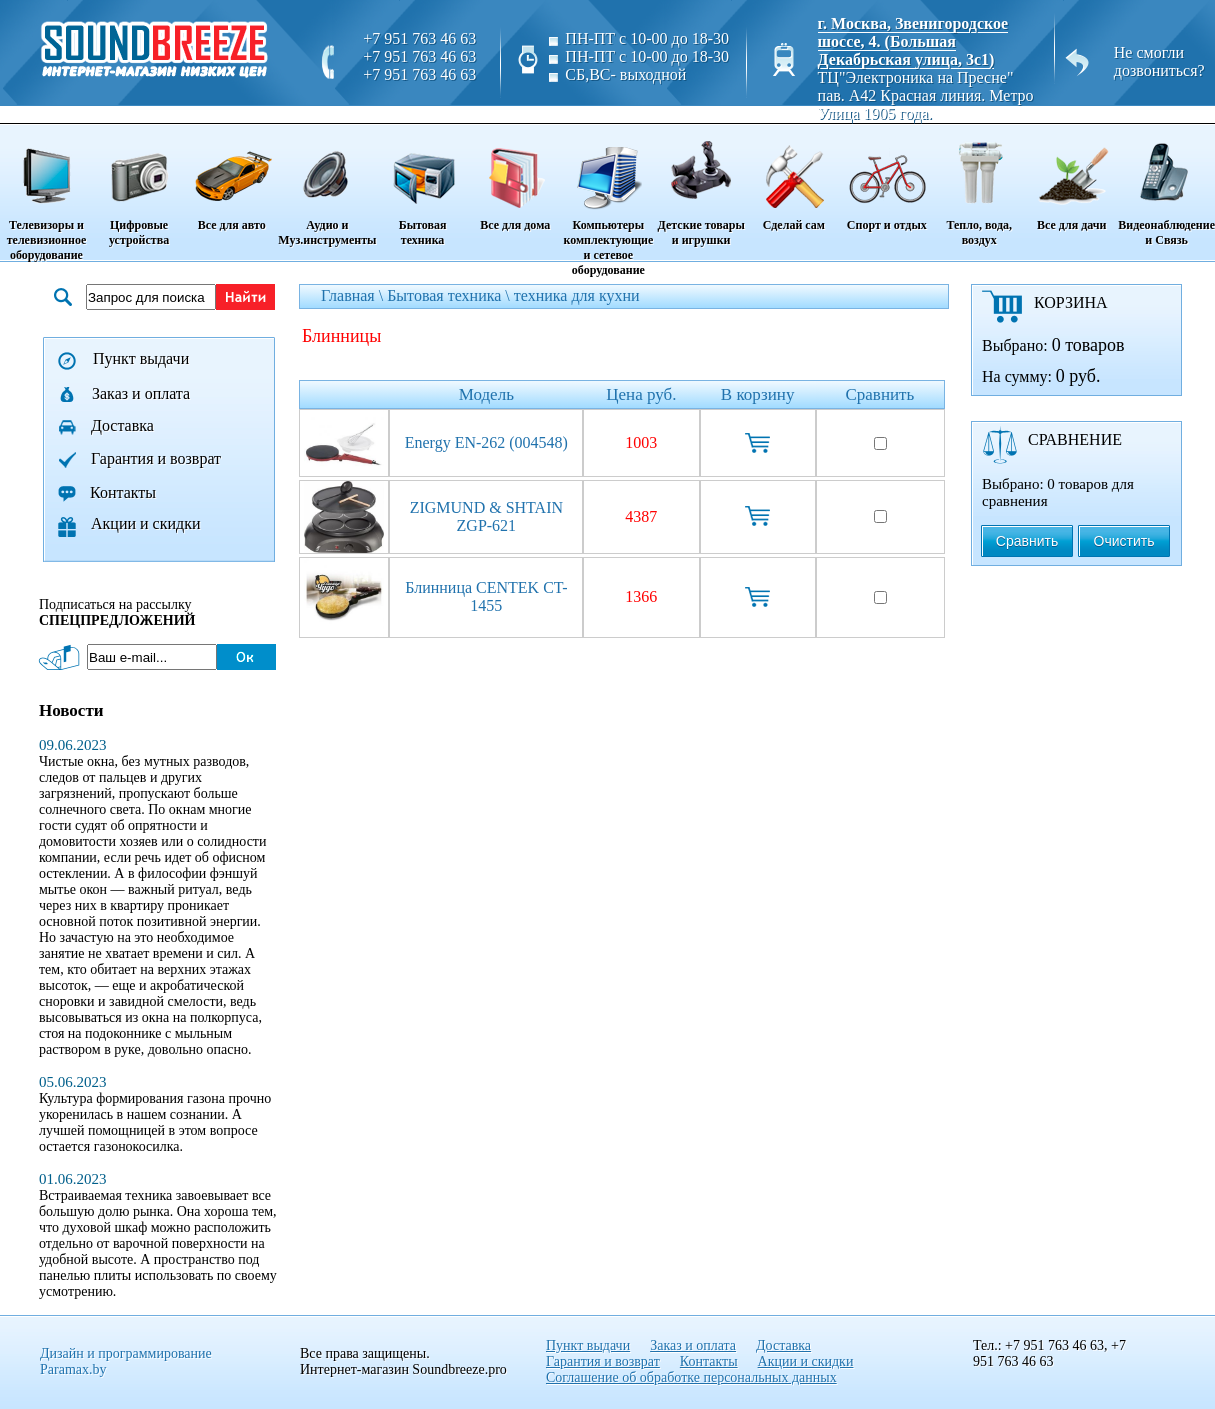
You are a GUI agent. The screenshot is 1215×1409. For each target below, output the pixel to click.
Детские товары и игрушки (701, 186)
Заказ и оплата (141, 393)
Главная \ (354, 295)
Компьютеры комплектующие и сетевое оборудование (608, 201)
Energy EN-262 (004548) (486, 442)
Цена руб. (641, 394)
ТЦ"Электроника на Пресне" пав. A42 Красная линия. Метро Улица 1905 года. (926, 95)
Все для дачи (1071, 179)
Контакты (123, 492)
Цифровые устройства (139, 186)
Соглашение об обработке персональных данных (691, 1377)
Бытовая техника (422, 186)
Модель (486, 394)
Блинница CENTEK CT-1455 (486, 596)
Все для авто (231, 179)
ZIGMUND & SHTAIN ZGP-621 (486, 516)
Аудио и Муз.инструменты (327, 186)
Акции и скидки (146, 523)
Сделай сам (793, 179)
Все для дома (515, 179)
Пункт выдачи (141, 358)
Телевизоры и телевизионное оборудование (46, 194)
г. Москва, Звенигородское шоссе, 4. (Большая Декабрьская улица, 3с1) (913, 41)
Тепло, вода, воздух (979, 186)
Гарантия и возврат (156, 458)
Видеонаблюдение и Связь (1166, 186)
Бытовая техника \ (450, 295)
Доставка (122, 425)
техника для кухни (577, 295)
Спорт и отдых (886, 179)
